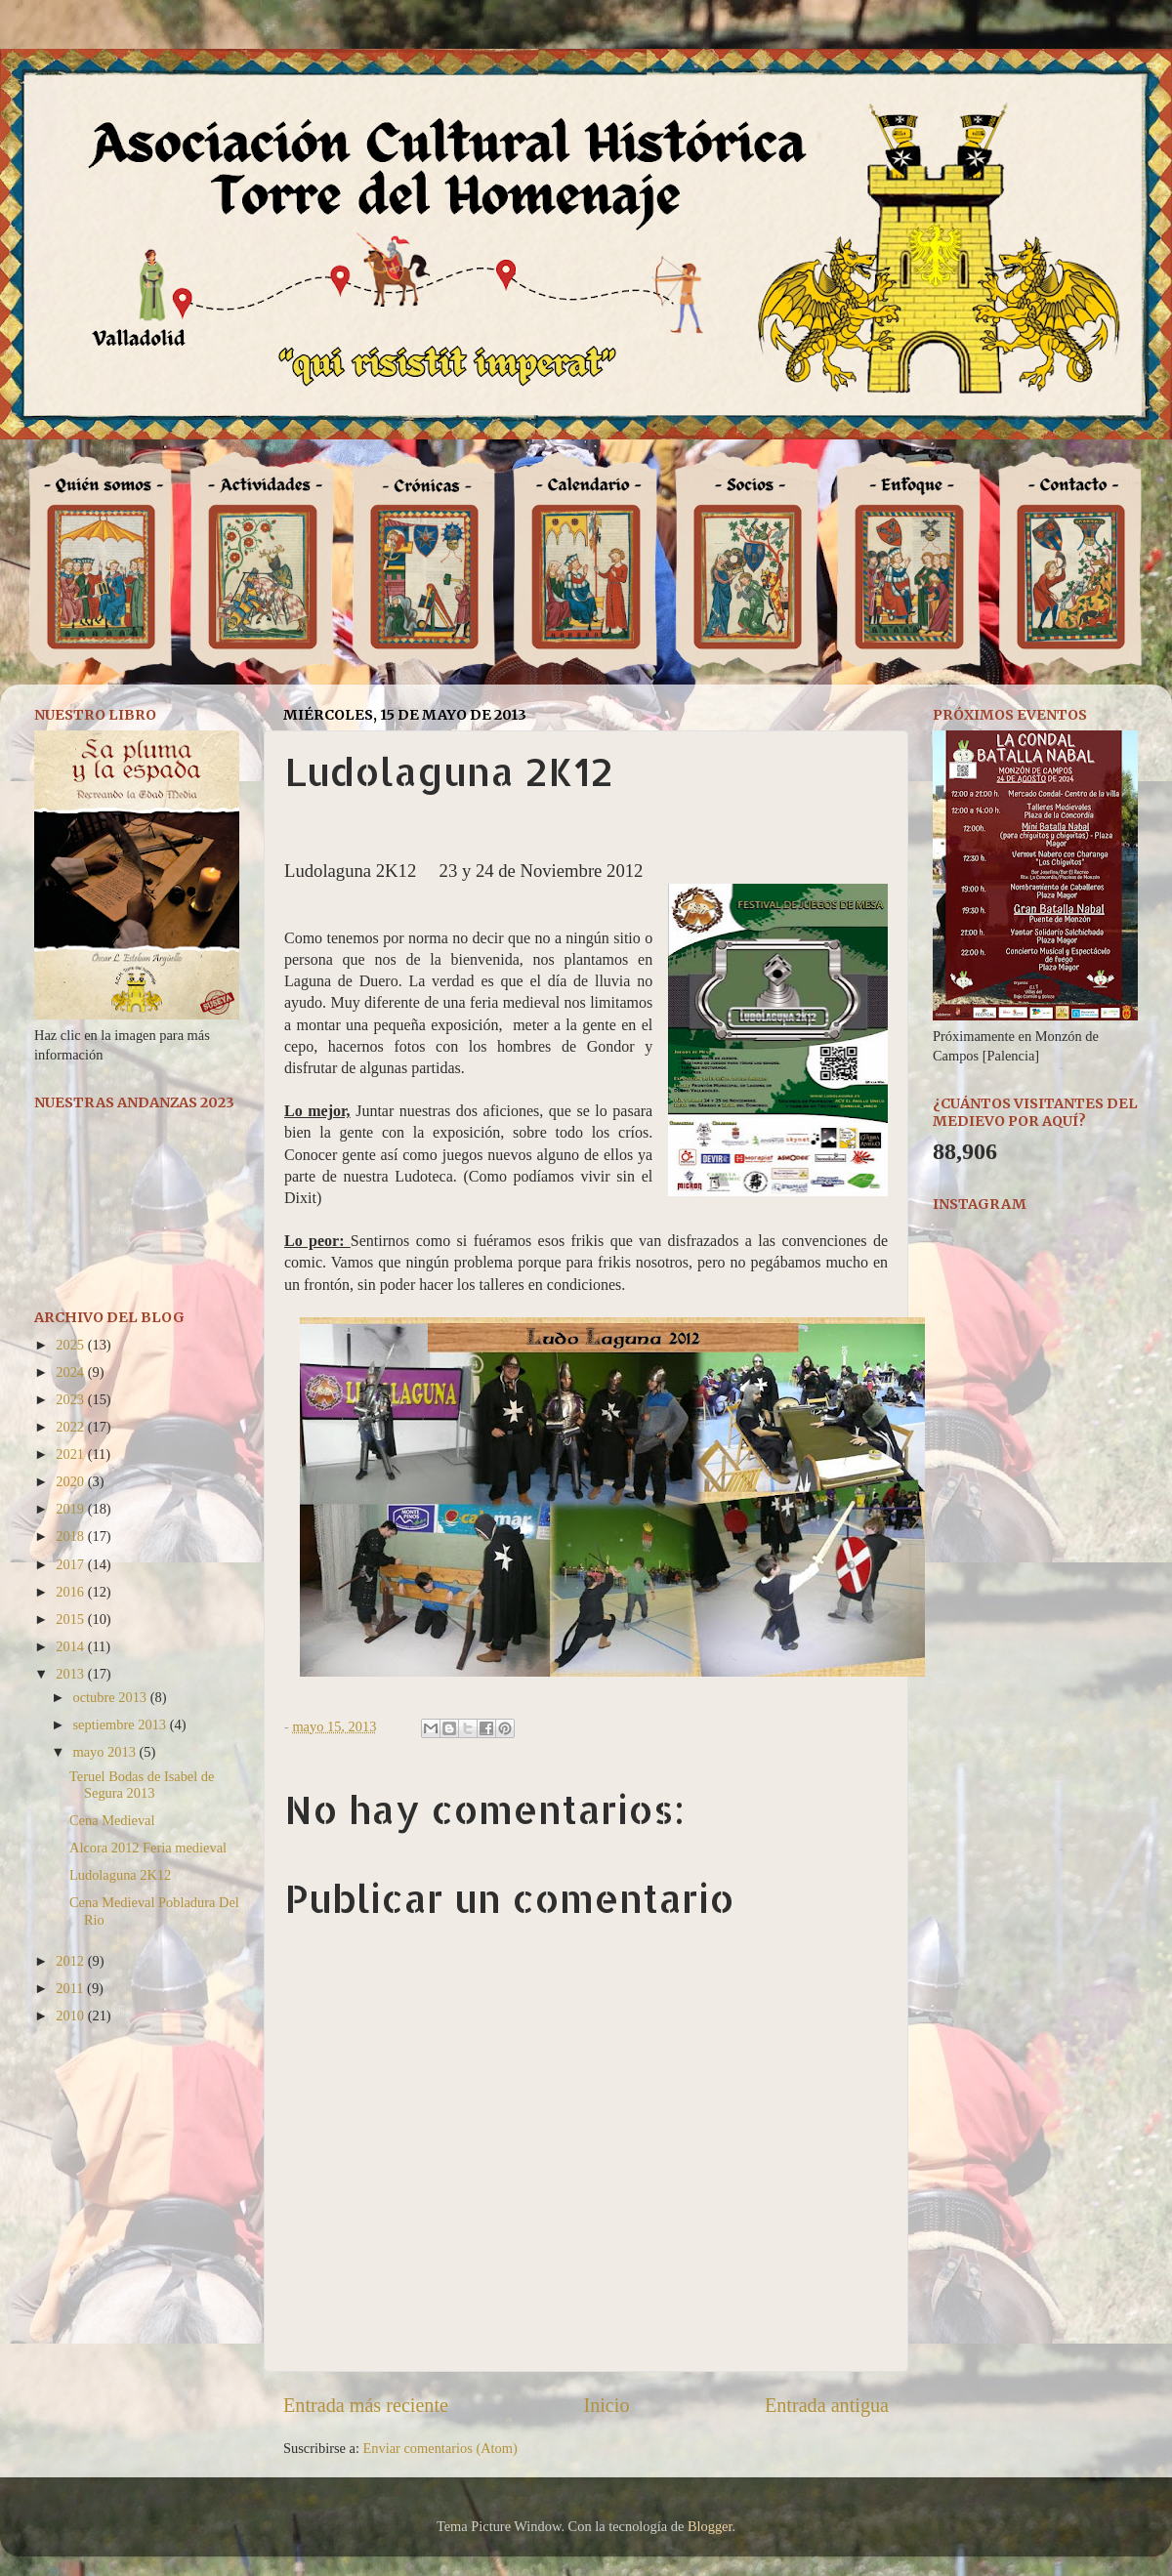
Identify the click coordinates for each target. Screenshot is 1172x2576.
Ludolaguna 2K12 (120, 1875)
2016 (71, 1592)
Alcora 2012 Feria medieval (148, 1847)
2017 (71, 1564)
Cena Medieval (112, 1820)
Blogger (710, 2526)
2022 (71, 1426)
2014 (71, 1646)
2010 (71, 2015)
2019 (71, 1509)
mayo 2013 (106, 1752)
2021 (71, 1454)
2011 (71, 1988)
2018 (71, 1536)
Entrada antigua (827, 2405)
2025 (71, 1344)
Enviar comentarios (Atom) (440, 2448)
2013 (71, 1674)
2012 (71, 1961)
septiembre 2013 (121, 1724)
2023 (71, 1399)
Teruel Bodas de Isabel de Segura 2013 (141, 1784)
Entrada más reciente (365, 2405)
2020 (71, 1481)
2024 (71, 1372)
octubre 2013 (111, 1697)
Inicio (606, 2405)
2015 (71, 1619)
